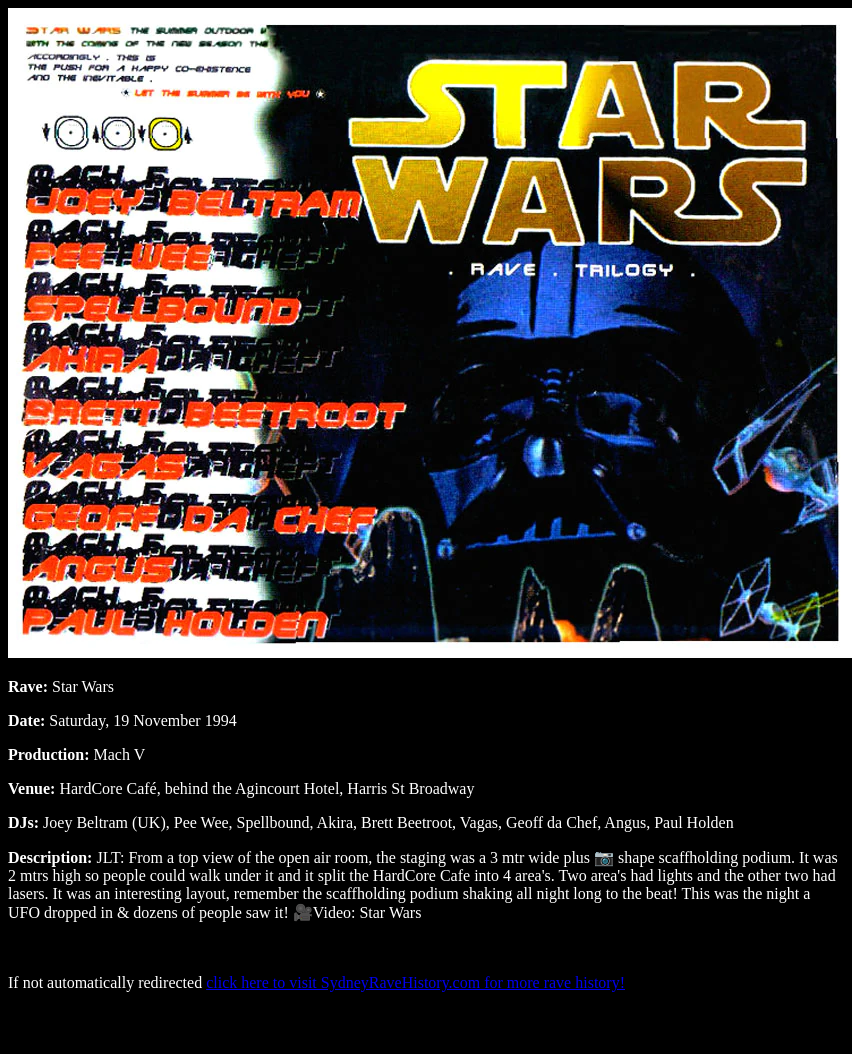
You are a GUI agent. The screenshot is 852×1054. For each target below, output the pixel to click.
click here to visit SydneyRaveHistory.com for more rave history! (415, 982)
